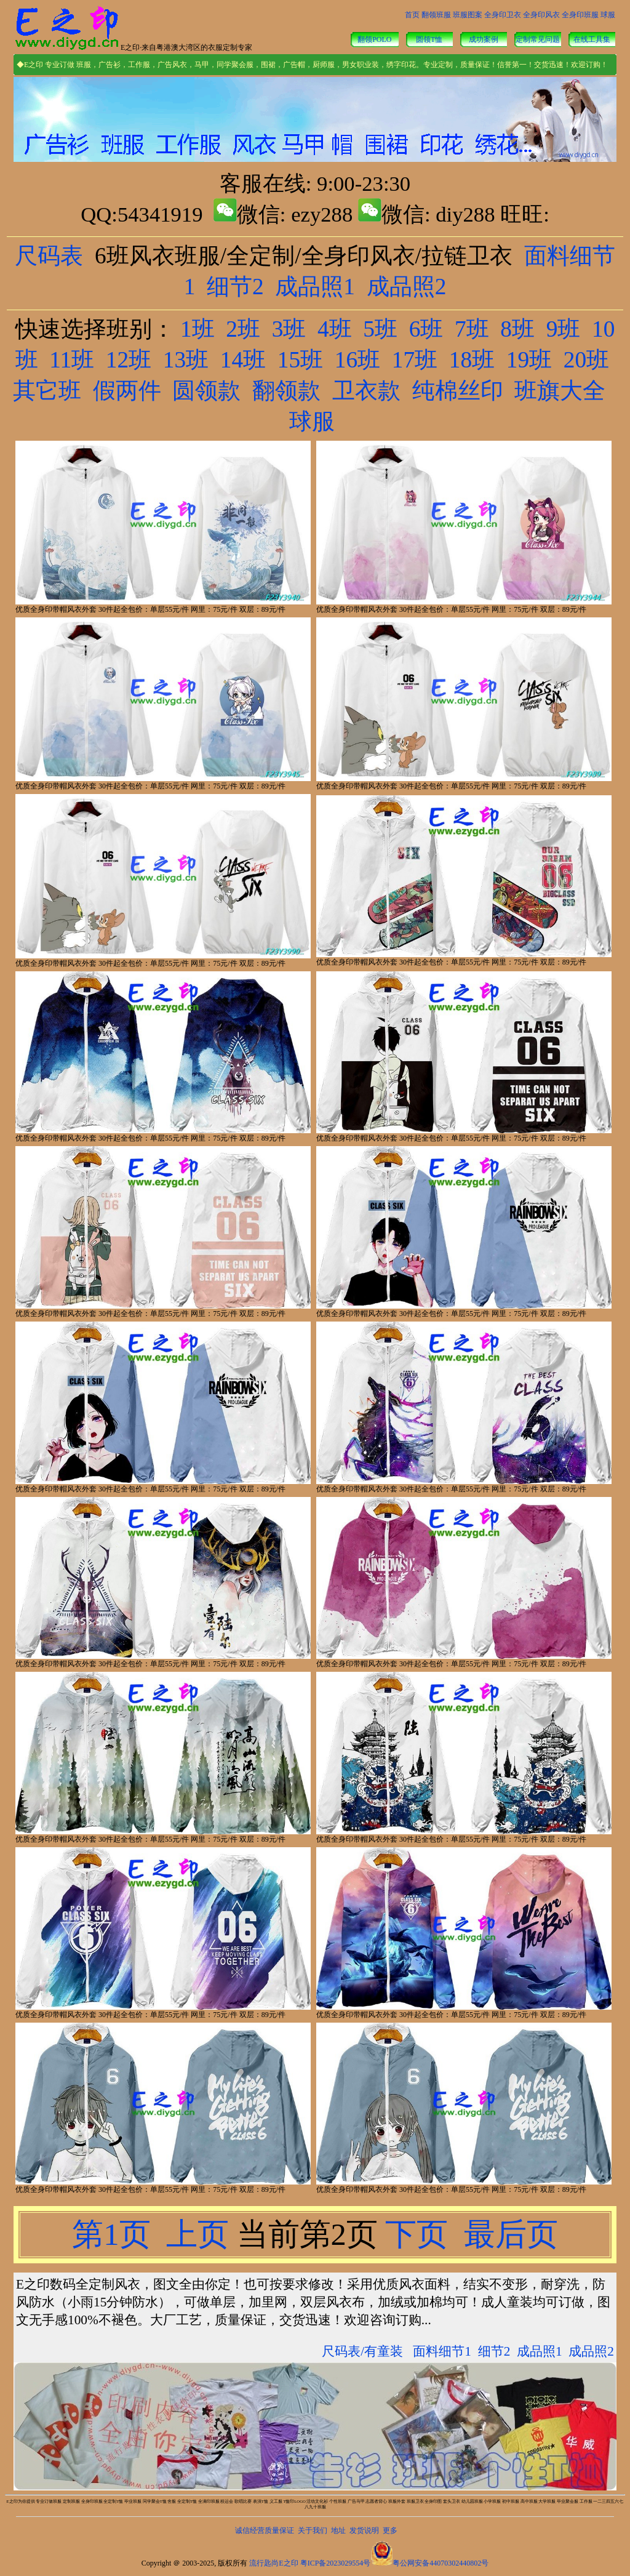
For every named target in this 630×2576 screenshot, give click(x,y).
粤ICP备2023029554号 (335, 2563)
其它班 (47, 390)
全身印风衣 (541, 14)
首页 (412, 14)
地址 (338, 2530)
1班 (197, 329)
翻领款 (286, 390)
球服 (607, 14)
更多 (390, 2530)
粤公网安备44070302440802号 (440, 2563)
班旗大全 (559, 390)
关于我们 (312, 2530)
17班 (414, 359)
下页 (417, 2234)
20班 (586, 359)
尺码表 (49, 255)
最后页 (507, 2234)
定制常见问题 (538, 39)
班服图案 (467, 14)
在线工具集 (591, 39)
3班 (289, 329)
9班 (563, 329)
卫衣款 (366, 390)
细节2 (235, 286)
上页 (197, 2234)
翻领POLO (374, 39)
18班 (472, 359)
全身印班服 (580, 14)
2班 (243, 329)
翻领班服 (436, 14)
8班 (517, 329)
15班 (300, 359)
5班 (380, 329)
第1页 (115, 2234)
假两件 (127, 390)
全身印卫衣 (502, 14)
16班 (357, 359)
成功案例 (483, 39)
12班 (128, 359)
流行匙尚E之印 (273, 2563)
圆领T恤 (429, 39)
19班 (529, 359)
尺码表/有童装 (362, 2351)
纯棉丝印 (457, 390)
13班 (186, 359)
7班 (472, 329)
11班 (71, 359)
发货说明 (364, 2530)
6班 (426, 329)
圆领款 (206, 390)
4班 (334, 329)
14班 (243, 359)
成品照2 (407, 286)
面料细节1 (442, 2351)
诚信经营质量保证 (264, 2530)
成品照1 (315, 286)
